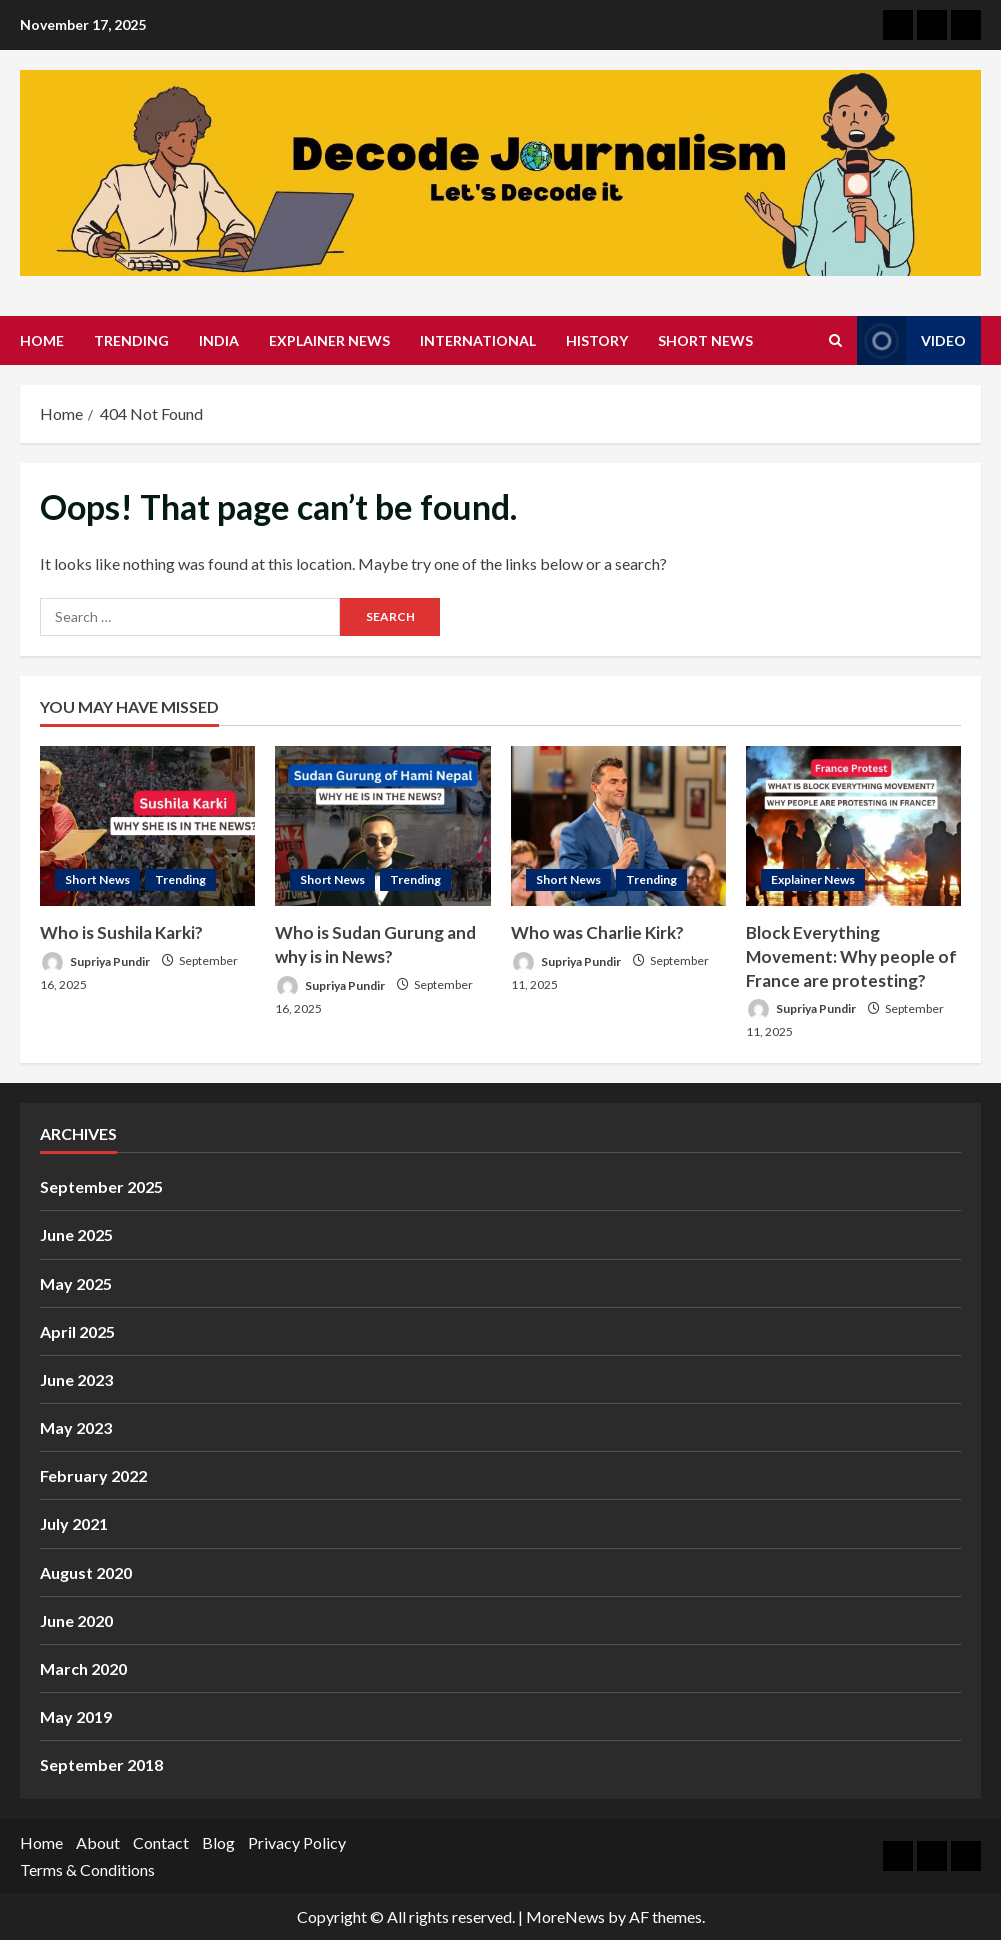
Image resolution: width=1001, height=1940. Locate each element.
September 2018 (101, 1764)
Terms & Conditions (87, 1869)
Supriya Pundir (95, 962)
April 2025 (77, 1331)
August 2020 (86, 1572)
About (98, 1842)
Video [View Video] (911, 340)
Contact (161, 1842)
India (219, 340)
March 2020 (83, 1668)
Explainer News (329, 340)
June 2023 (76, 1379)
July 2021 (74, 1523)
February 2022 (93, 1475)
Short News (705, 340)
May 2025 (76, 1283)
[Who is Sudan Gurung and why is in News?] (382, 826)
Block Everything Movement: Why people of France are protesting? (851, 956)
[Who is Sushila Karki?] (147, 826)
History (597, 340)
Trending (131, 340)
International (478, 340)
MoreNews (565, 1916)
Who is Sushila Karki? (121, 932)
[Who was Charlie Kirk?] (618, 826)
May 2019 (76, 1716)
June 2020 (76, 1620)
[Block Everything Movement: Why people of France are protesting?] (853, 826)
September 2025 (101, 1186)
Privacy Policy (297, 1842)
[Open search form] (835, 340)
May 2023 (76, 1427)
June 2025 (76, 1234)
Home (42, 340)
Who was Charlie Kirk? (597, 932)
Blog (218, 1842)
